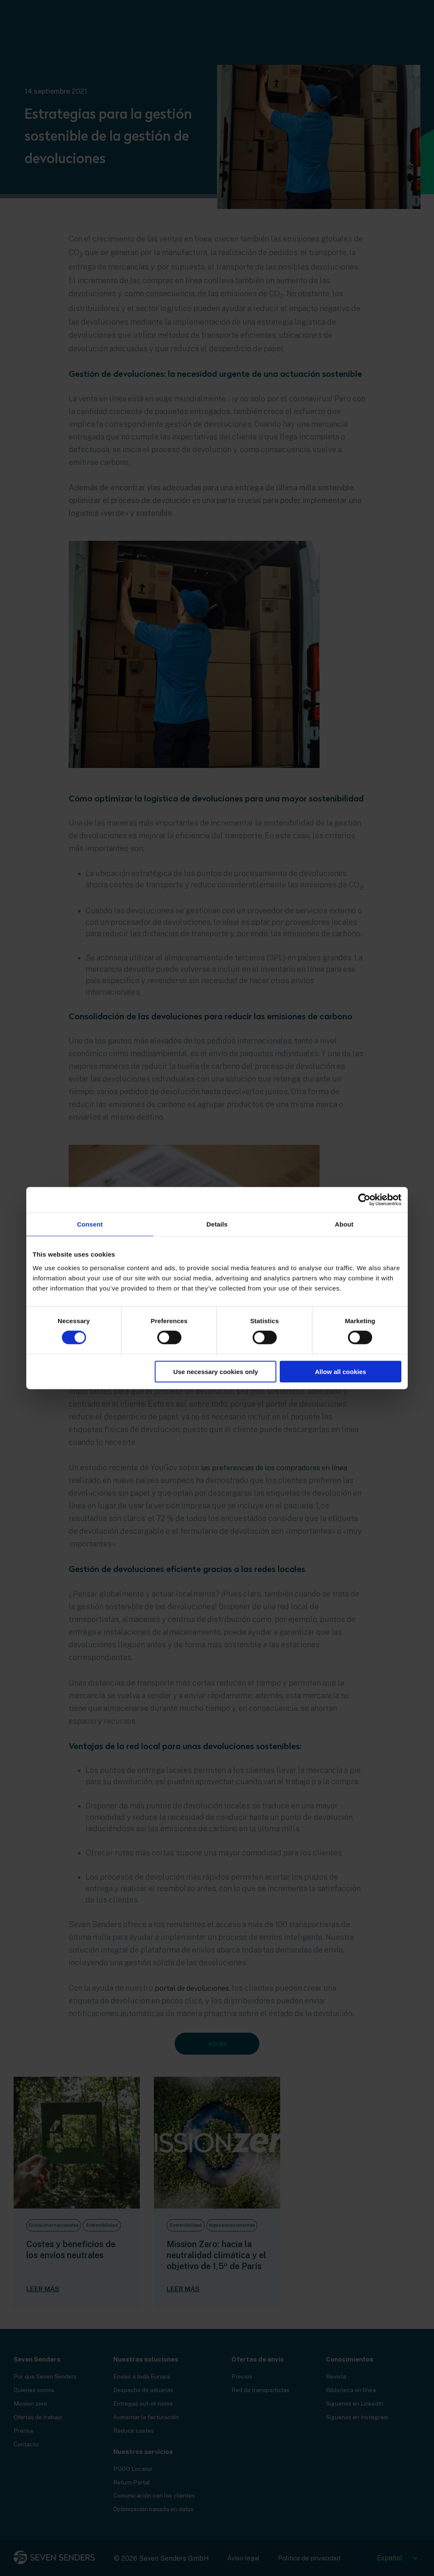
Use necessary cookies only (215, 1371)
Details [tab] (217, 1224)
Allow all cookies (340, 1371)
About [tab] (344, 1224)
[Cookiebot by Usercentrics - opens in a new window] (364, 1199)
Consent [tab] (90, 1224)
